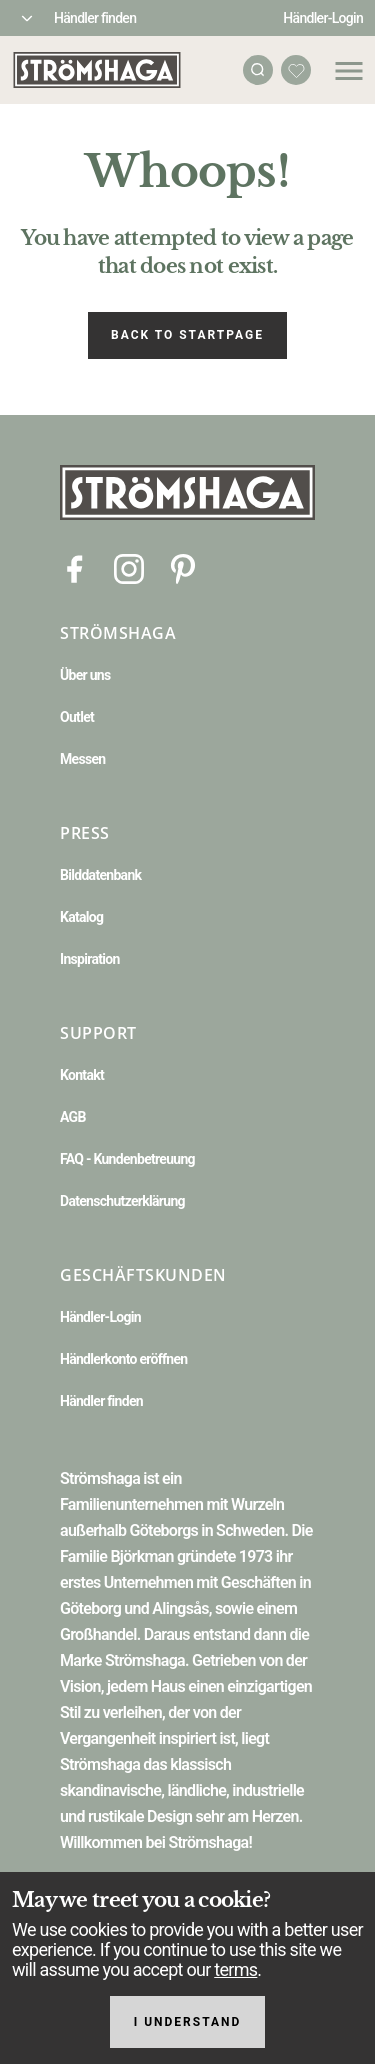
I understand (188, 2022)
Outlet (77, 717)
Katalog (81, 917)
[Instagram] (129, 567)
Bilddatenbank (100, 875)
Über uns (85, 675)
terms (235, 1969)
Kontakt (82, 1075)
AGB (73, 1117)
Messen (82, 759)
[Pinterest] (183, 567)
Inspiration (90, 959)
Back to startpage (187, 335)
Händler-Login (323, 18)
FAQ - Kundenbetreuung (127, 1159)
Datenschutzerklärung (122, 1201)
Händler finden (95, 18)
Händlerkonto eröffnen (124, 1359)
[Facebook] (75, 567)
